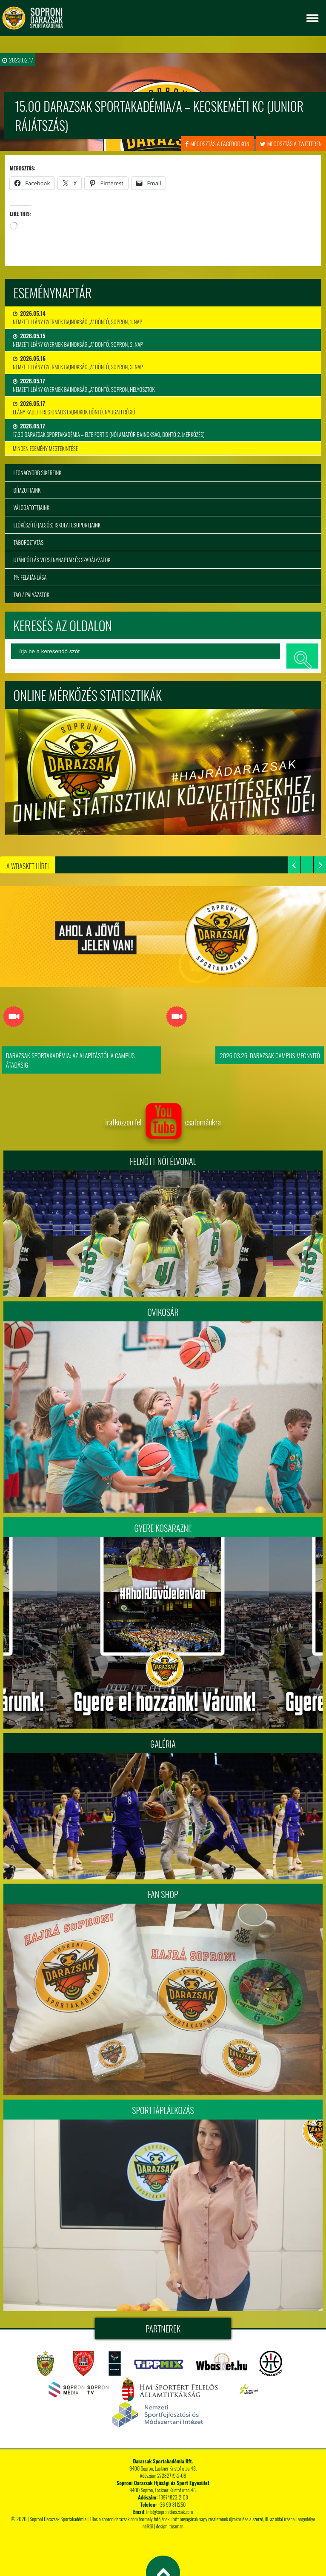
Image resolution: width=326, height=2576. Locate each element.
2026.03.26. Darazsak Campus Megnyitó (270, 1055)
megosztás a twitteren (291, 143)
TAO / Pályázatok (31, 594)
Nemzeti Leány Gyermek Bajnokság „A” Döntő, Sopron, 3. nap (78, 362)
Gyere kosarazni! (163, 1528)
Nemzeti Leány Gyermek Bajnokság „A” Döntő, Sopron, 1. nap (77, 317)
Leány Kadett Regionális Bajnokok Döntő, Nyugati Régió (74, 407)
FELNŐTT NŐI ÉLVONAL (163, 1161)
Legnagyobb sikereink (37, 472)
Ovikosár (162, 1312)
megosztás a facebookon (217, 143)
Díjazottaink (26, 490)
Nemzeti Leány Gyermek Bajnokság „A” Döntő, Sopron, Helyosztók (84, 385)
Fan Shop (163, 1894)
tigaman (176, 2526)
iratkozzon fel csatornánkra (162, 1122)
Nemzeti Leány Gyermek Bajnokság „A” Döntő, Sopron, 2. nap (78, 340)
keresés (302, 656)
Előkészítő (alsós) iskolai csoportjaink (56, 525)
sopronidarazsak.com (119, 2518)
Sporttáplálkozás (163, 2110)
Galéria (163, 1743)
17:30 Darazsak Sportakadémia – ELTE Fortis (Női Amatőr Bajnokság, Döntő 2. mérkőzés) (109, 430)
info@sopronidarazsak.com (169, 2511)
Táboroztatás (28, 542)
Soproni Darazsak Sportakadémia (58, 2518)
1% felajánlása (29, 577)
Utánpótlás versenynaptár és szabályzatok (61, 559)
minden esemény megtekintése (45, 448)
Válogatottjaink (31, 507)
